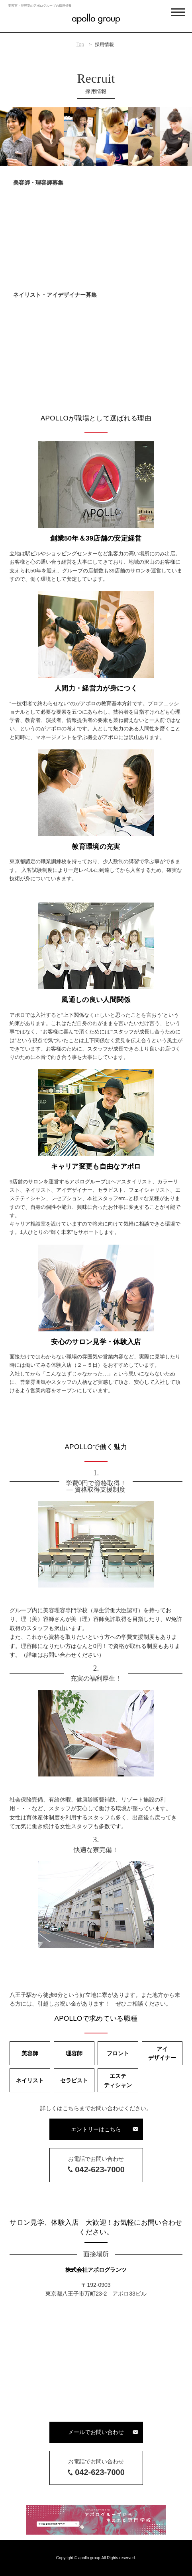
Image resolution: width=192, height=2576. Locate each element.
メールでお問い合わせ (96, 2432)
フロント (118, 2053)
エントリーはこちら (96, 2129)
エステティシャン (118, 2080)
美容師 (30, 2053)
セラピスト (74, 2080)
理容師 (74, 2053)
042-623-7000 (100, 2169)
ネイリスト (30, 2080)
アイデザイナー (162, 2053)
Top (80, 44)
